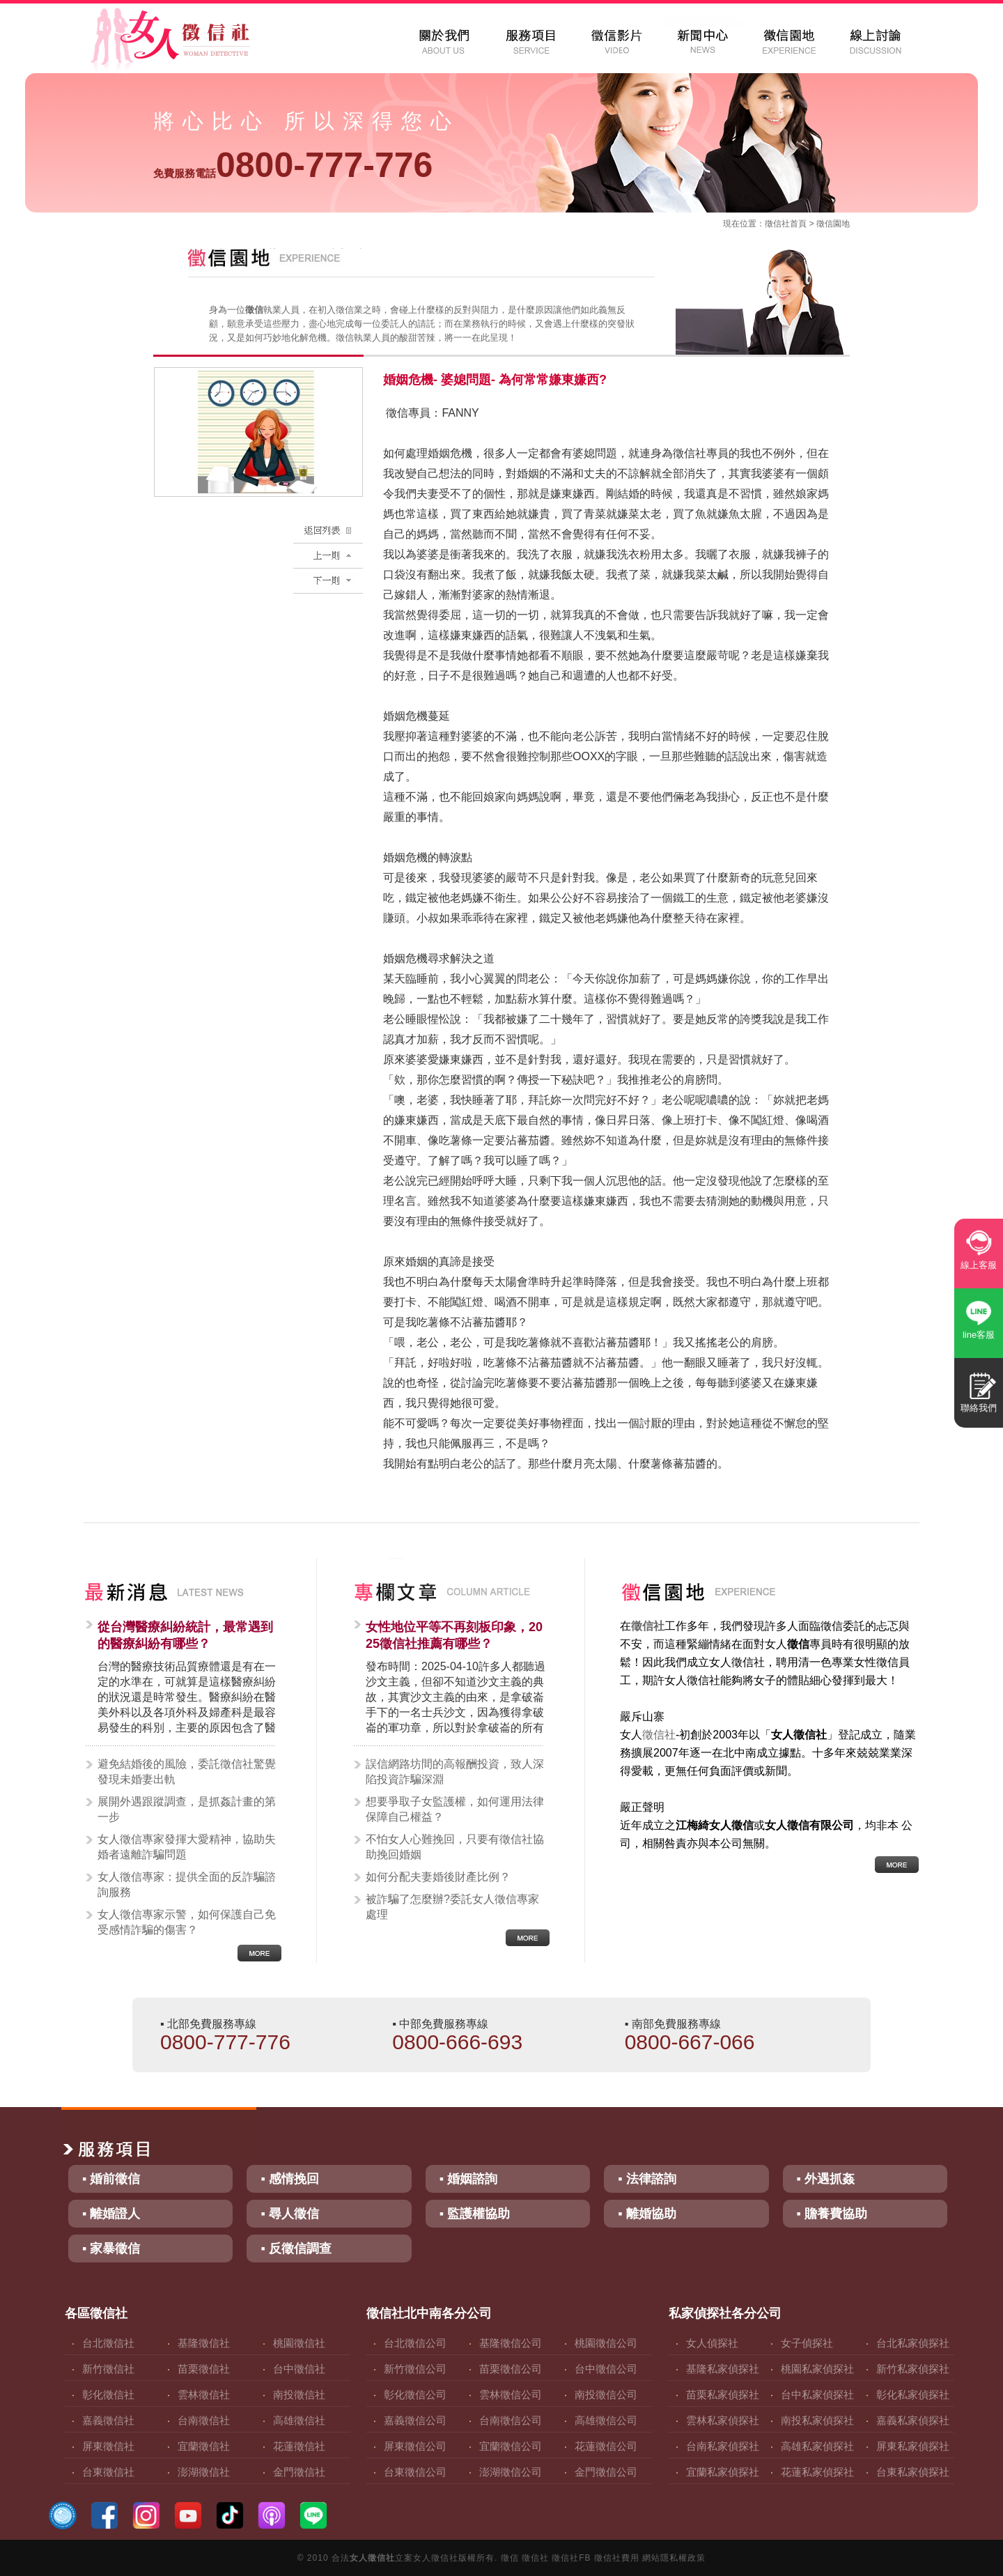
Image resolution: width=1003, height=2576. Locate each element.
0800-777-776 (293, 165)
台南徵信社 (204, 2420)
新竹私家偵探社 (912, 2369)
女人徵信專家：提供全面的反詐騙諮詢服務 (187, 1884)
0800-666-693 (457, 2041)
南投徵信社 (299, 2394)
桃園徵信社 (299, 2343)
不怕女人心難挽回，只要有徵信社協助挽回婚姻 (455, 1846)
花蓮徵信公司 (606, 2446)
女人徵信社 (372, 2558)
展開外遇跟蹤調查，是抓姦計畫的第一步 (187, 1809)
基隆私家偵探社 (722, 2369)
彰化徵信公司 (415, 2394)
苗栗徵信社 (204, 2369)
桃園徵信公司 (606, 2343)
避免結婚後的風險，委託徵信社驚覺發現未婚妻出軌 (187, 1771)
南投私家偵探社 (817, 2420)
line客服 (979, 1334)
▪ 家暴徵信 (111, 2248)
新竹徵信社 (108, 2369)
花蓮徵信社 (299, 2446)
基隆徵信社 (204, 2343)
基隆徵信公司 (510, 2343)
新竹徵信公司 (415, 2369)
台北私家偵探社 (912, 2343)
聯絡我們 (979, 1408)
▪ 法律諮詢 (647, 2179)
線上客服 (979, 1265)
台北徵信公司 (415, 2343)
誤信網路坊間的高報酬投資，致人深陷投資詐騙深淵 (455, 1771)
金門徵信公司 (606, 2472)
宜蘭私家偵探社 (722, 2472)
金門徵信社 (299, 2472)
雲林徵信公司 (510, 2394)
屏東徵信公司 (415, 2446)
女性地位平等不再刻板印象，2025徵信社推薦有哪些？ (454, 1635)
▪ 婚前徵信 (111, 2179)
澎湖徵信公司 (510, 2472)
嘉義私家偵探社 (912, 2420)
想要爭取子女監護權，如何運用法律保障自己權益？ (455, 1809)
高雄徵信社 (299, 2420)
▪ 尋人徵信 (289, 2214)
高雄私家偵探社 (817, 2446)
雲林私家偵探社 (722, 2420)
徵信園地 (833, 224)
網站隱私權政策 (674, 2558)
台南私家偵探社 (722, 2446)
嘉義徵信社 (108, 2420)
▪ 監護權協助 (475, 2214)
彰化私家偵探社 (912, 2394)
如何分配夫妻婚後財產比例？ (438, 1877)
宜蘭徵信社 (204, 2446)
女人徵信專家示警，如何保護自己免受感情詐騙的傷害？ (187, 1922)
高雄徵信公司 (606, 2420)
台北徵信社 (108, 2343)
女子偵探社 (807, 2343)
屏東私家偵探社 (912, 2446)
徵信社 (777, 224)
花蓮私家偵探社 (817, 2472)
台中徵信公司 (606, 2369)
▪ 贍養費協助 (832, 2214)
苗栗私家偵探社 (722, 2394)
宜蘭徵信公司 (510, 2446)
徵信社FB (571, 2558)
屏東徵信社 (108, 2446)
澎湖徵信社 (204, 2472)
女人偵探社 (712, 2343)
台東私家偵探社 (912, 2472)
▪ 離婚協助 (647, 2214)
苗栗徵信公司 (510, 2369)
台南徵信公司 (510, 2420)
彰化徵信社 (108, 2394)
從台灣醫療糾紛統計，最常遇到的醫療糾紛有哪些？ (185, 1635)
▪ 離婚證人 (111, 2214)
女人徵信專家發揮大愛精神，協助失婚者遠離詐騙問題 (187, 1846)
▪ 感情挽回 (289, 2179)
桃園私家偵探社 (817, 2369)
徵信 (510, 2558)
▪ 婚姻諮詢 (468, 2179)
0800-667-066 (690, 2041)
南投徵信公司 (606, 2394)
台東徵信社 (108, 2472)
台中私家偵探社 (817, 2394)
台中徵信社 (299, 2369)
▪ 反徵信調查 (296, 2248)
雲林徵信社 (204, 2394)
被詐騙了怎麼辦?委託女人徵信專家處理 (452, 1906)
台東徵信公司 (415, 2472)
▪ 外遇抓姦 (826, 2179)
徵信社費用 (616, 2558)
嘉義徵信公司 (415, 2420)
